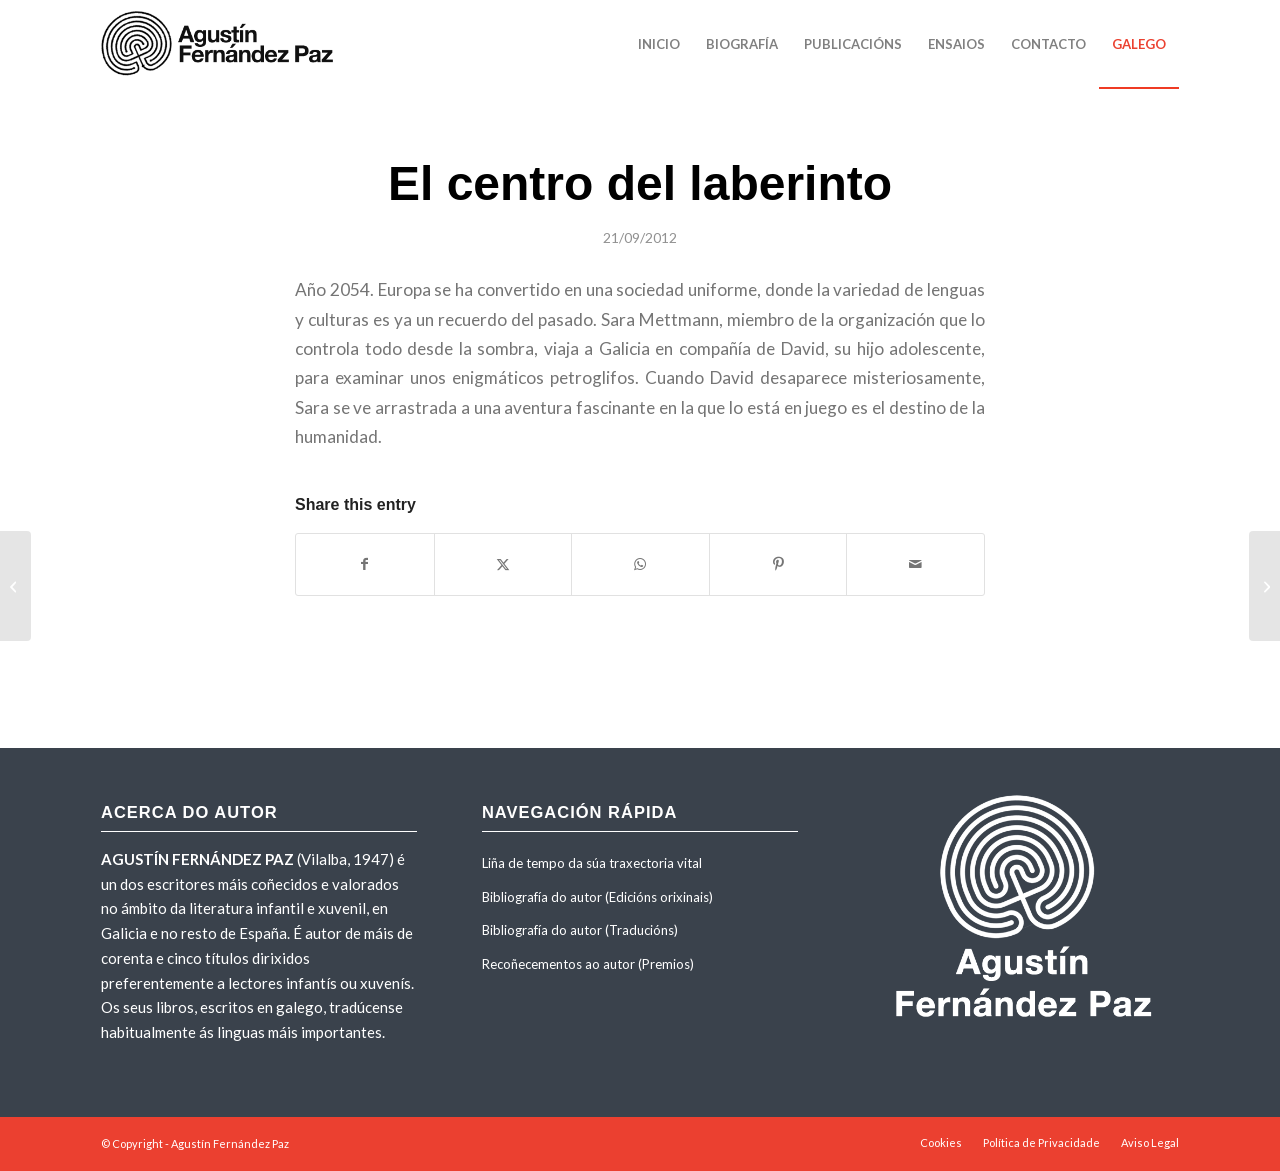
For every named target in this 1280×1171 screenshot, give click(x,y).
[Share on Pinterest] (778, 564)
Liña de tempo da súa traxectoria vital (592, 863)
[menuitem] (659, 44)
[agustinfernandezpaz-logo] (221, 44)
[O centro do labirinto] (15, 586)
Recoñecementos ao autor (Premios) (588, 964)
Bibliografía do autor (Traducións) (580, 930)
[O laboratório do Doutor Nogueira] (1264, 586)
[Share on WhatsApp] (640, 564)
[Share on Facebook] (365, 564)
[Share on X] (503, 564)
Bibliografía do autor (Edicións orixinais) (597, 897)
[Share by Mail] (915, 564)
